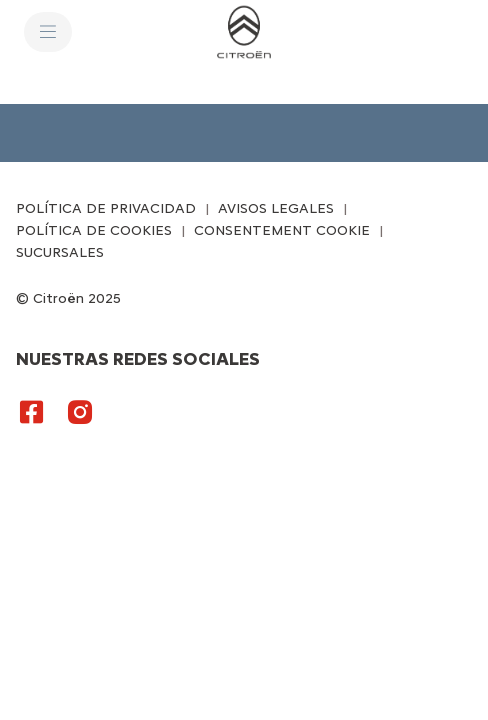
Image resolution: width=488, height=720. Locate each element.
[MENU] (48, 32)
